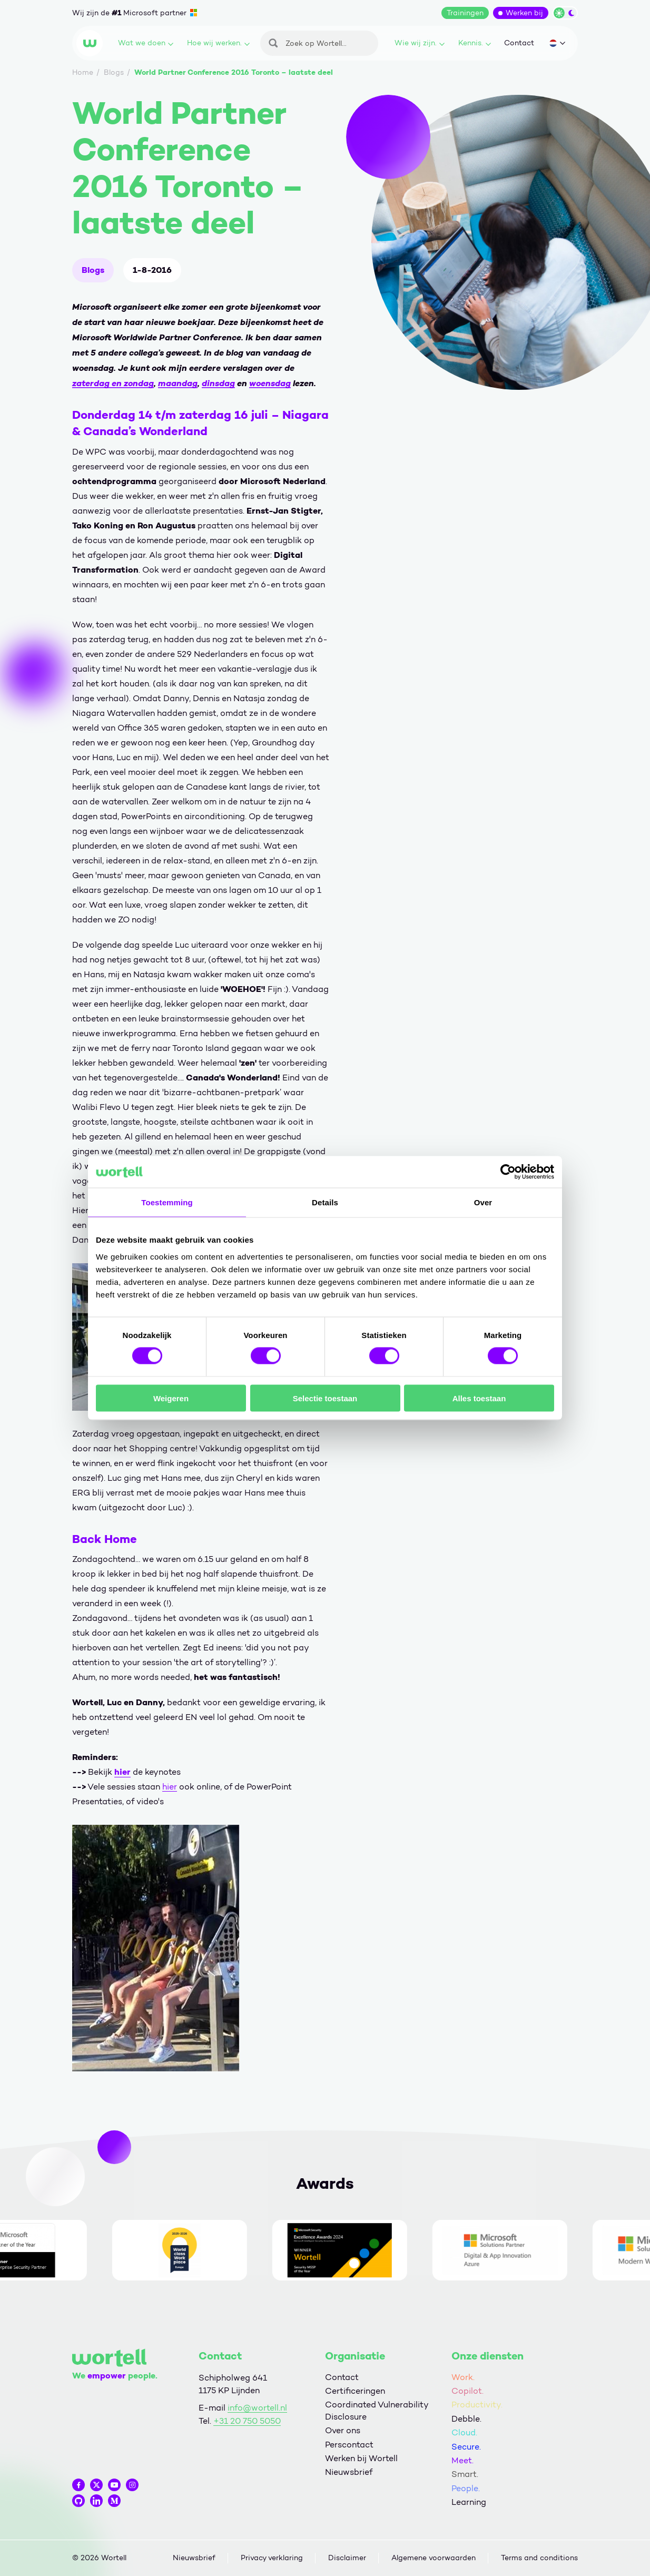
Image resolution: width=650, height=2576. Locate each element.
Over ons (342, 2430)
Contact (519, 42)
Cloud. (464, 2432)
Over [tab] (483, 1202)
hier (122, 1771)
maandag (178, 383)
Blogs (93, 270)
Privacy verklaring (272, 2557)
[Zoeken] (319, 43)
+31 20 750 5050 (247, 2421)
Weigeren (171, 1397)
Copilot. (467, 2391)
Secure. (466, 2447)
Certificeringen (355, 2391)
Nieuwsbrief (348, 2472)
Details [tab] (325, 1202)
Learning (468, 2502)
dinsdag (218, 383)
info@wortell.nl (257, 2408)
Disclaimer (347, 2557)
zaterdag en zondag (113, 383)
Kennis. (474, 42)
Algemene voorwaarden (433, 2557)
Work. (463, 2377)
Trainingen (465, 12)
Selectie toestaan (325, 1397)
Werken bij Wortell (361, 2458)
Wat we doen (145, 42)
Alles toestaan (479, 1397)
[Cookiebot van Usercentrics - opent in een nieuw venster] (508, 1172)
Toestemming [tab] (167, 1202)
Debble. (466, 2419)
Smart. (464, 2474)
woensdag (270, 383)
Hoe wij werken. (218, 42)
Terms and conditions (539, 2557)
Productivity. (477, 2405)
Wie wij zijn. (420, 42)
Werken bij (524, 12)
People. (465, 2488)
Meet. (462, 2460)
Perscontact (349, 2445)
